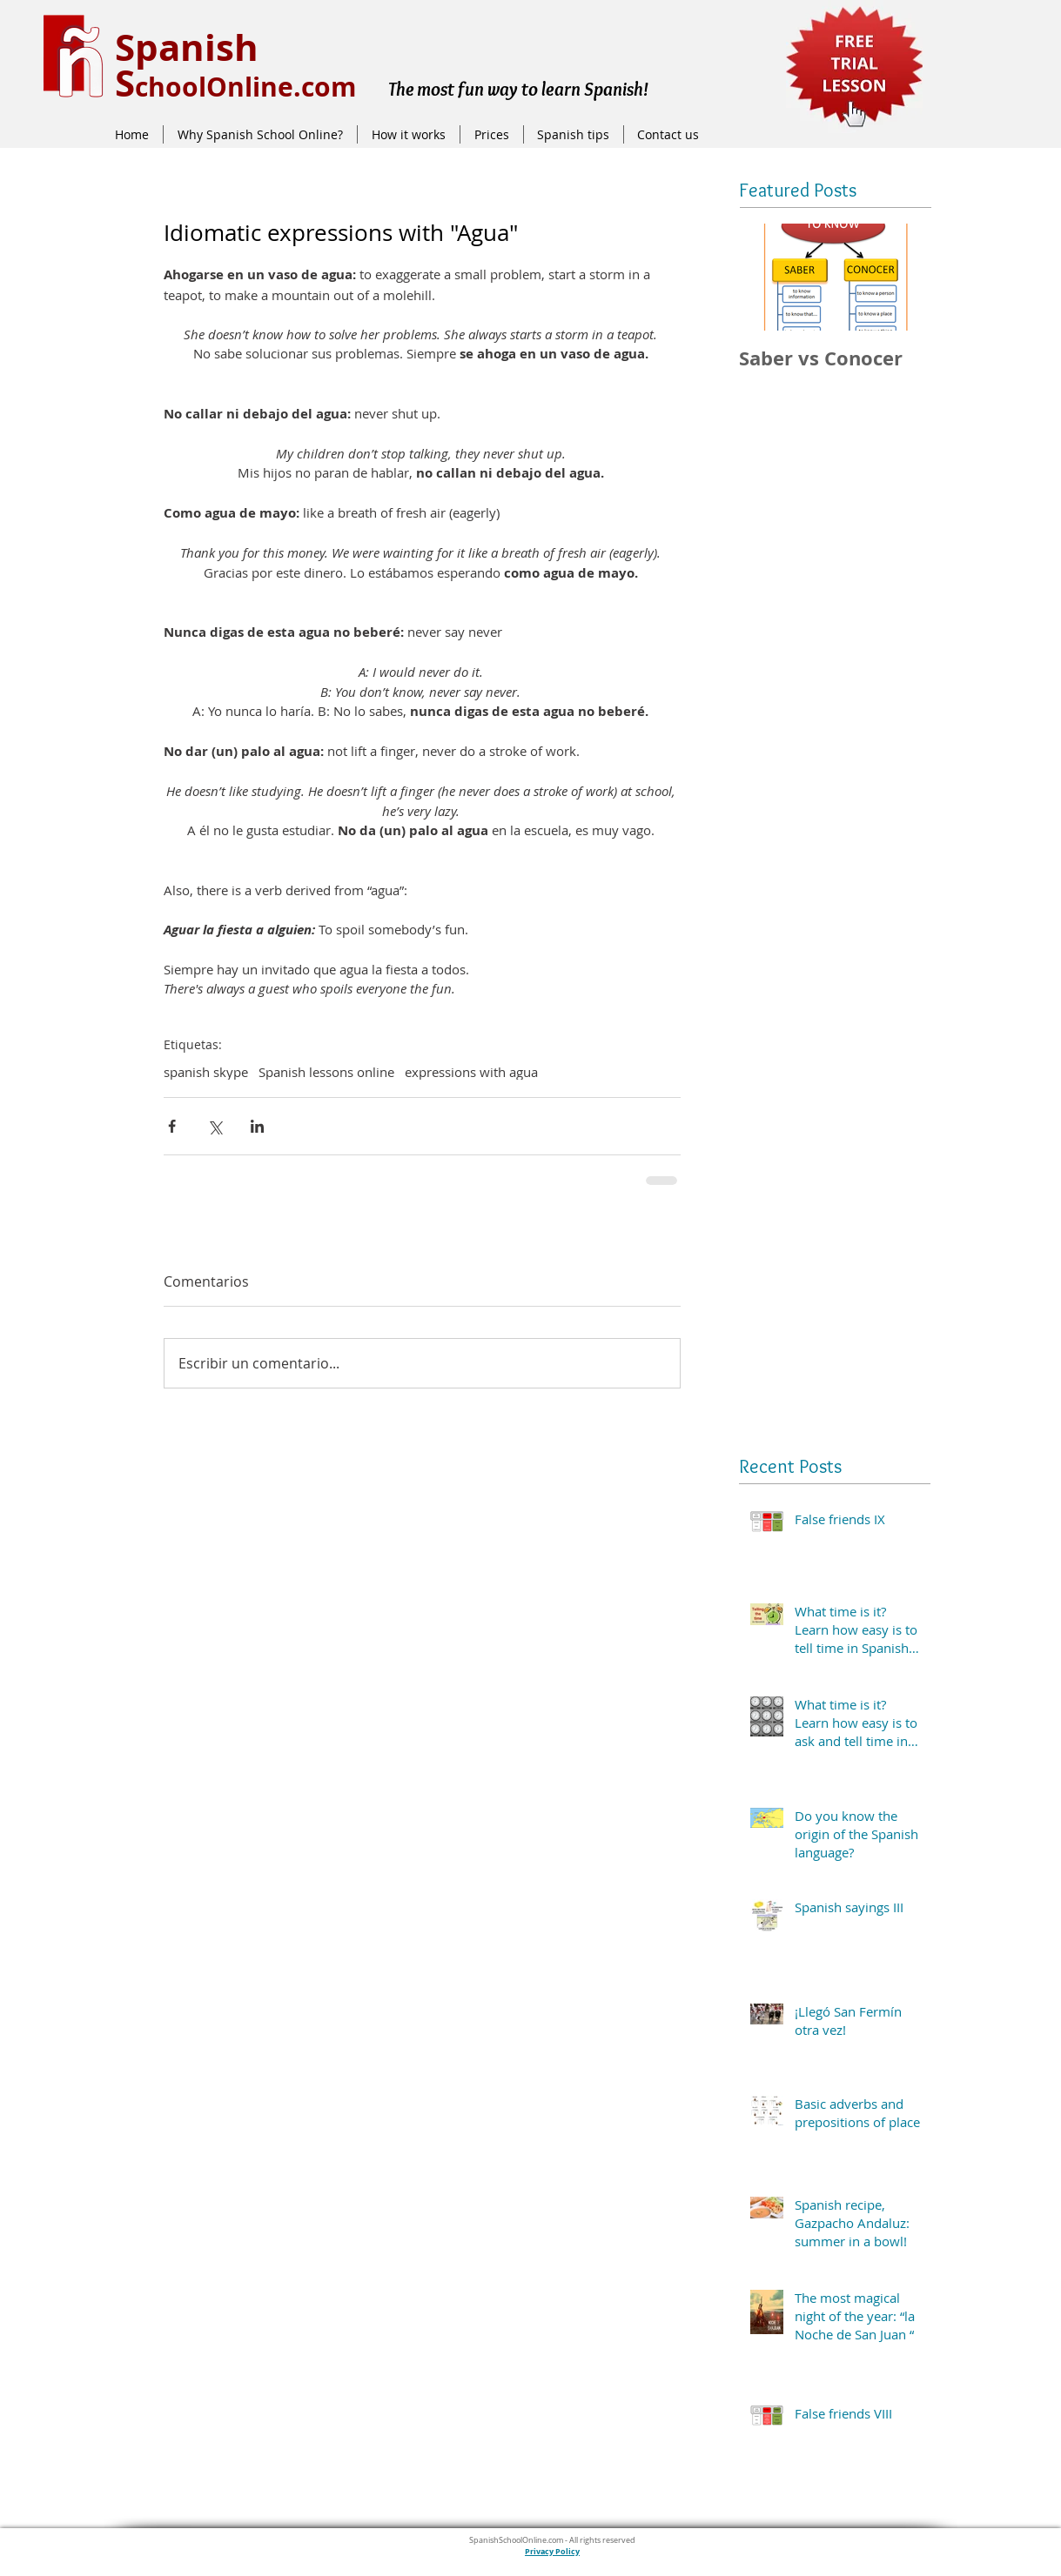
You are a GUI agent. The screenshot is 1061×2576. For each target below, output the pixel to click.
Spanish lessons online (326, 1072)
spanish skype (206, 1072)
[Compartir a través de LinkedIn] (257, 1126)
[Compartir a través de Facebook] (172, 1126)
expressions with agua (471, 1072)
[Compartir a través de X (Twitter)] (214, 1126)
